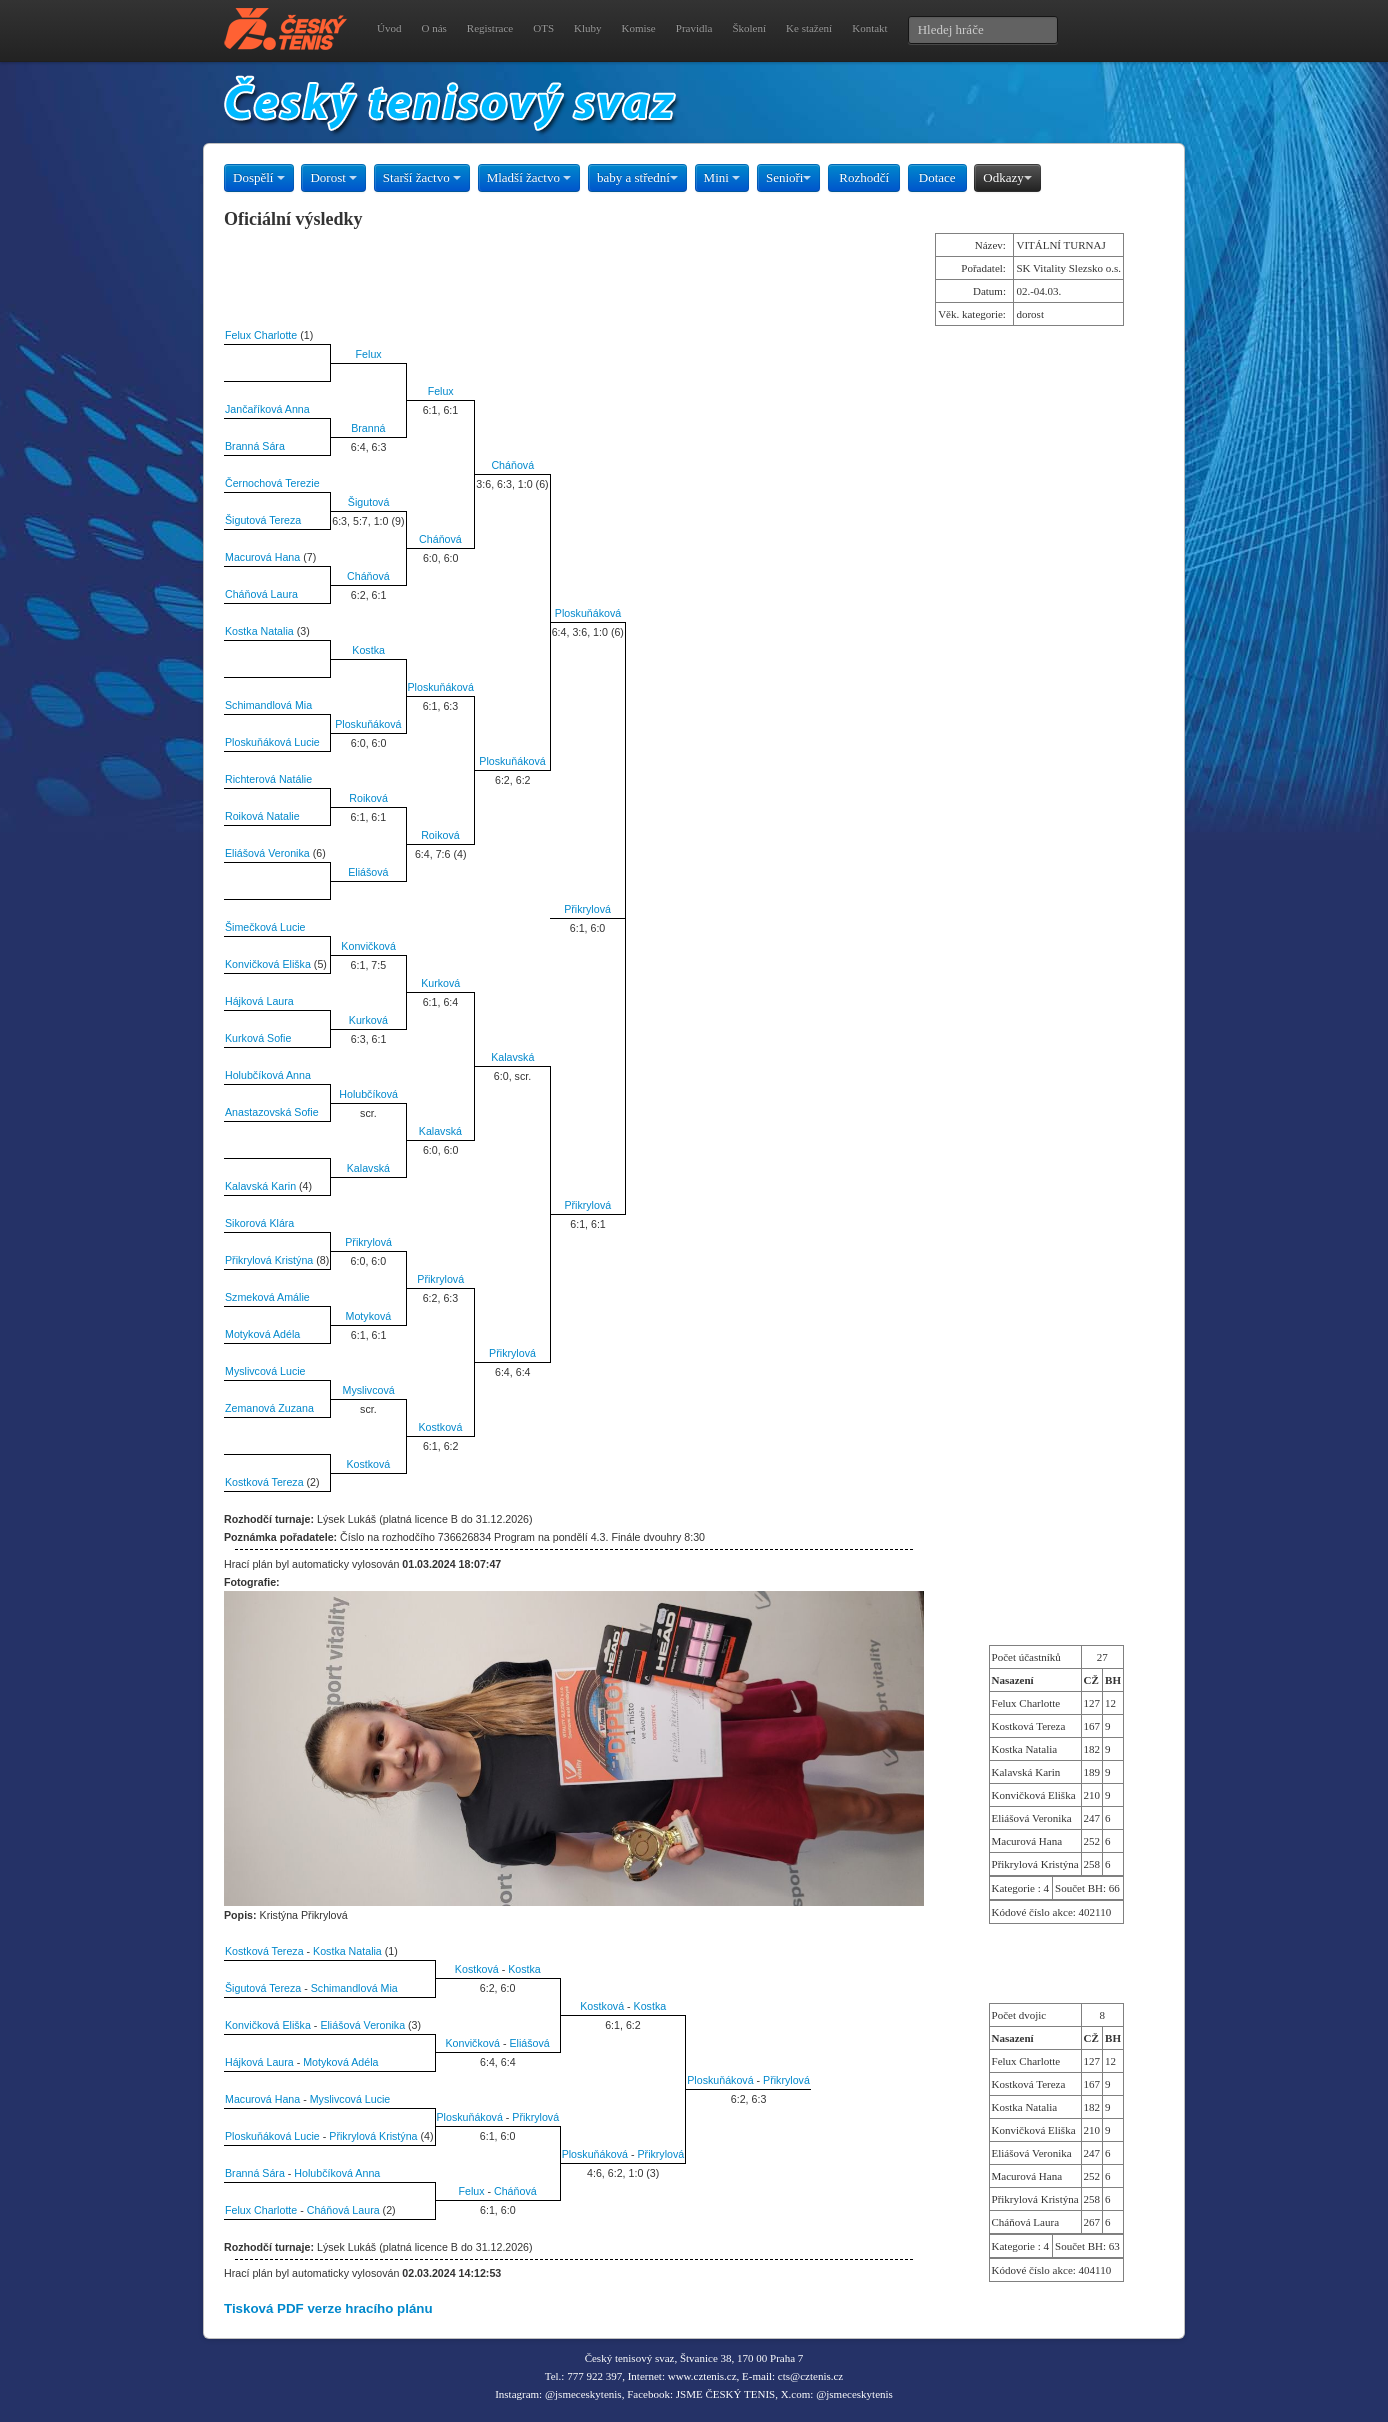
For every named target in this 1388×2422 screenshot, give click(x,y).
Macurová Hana (262, 557)
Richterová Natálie (268, 779)
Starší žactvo (422, 177)
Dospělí (259, 177)
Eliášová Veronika (267, 853)
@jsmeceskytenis (583, 2394)
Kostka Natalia (259, 631)
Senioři (789, 177)
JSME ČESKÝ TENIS (725, 2394)
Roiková (368, 798)
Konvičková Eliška (268, 964)
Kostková (441, 1427)
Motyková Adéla (262, 1334)
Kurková (440, 983)
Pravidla (694, 28)
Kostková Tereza (264, 1482)
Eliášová (368, 872)
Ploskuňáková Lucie (272, 742)
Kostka (368, 650)
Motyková (369, 1316)
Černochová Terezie (272, 483)
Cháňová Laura (261, 594)
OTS (543, 28)
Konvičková (368, 946)
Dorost (333, 177)
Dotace (937, 177)
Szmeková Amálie (267, 1297)
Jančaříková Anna (267, 409)
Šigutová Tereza (263, 520)
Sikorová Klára (259, 1223)
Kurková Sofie (258, 1038)
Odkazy (1007, 177)
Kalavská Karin (260, 1186)
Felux (369, 354)
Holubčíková (368, 1094)
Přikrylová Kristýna (269, 1260)
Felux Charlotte (261, 335)
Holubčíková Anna (268, 1075)
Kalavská (512, 1057)
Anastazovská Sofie (272, 1112)
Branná (368, 428)
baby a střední (637, 177)
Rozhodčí (864, 177)
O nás (433, 28)
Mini (722, 177)
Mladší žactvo (529, 177)
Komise (639, 28)
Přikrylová (587, 909)
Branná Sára (255, 446)
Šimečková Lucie (265, 927)
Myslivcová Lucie (265, 1371)
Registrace (490, 28)
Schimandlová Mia (268, 705)
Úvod (389, 28)
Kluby (588, 28)
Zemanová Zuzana (269, 1408)
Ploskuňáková (588, 613)
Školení (749, 28)
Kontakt (869, 28)
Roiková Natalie (262, 816)
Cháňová (512, 465)
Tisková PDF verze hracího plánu (328, 2308)
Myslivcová (369, 1390)
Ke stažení (809, 28)
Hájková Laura (259, 1001)
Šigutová (368, 502)
